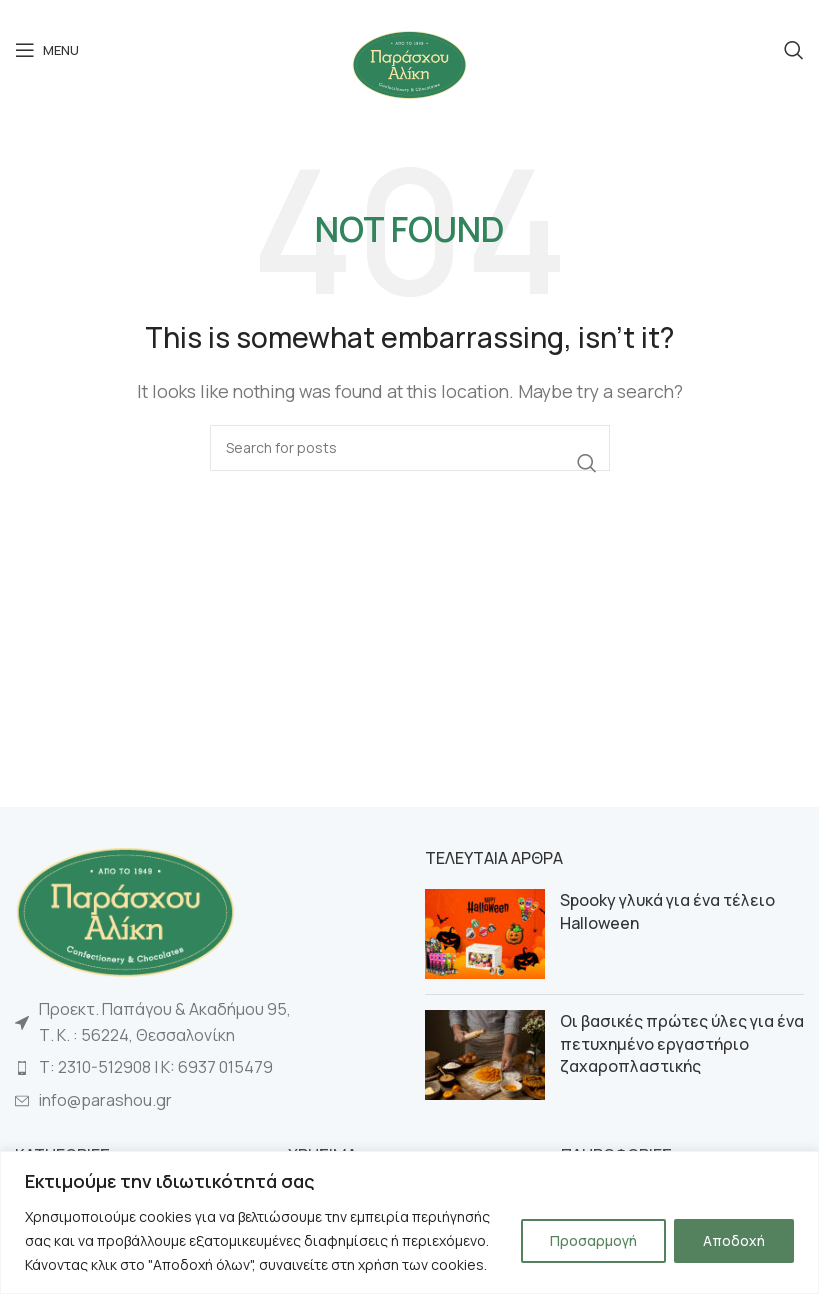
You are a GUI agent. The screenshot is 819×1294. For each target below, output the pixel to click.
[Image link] (125, 910)
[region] (409, 1222)
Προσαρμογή (593, 1240)
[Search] (794, 50)
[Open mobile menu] (47, 50)
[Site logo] (410, 63)
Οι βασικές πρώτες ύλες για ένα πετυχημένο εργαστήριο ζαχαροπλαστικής (682, 1043)
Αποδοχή (734, 1240)
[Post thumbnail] (485, 934)
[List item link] (205, 1068)
